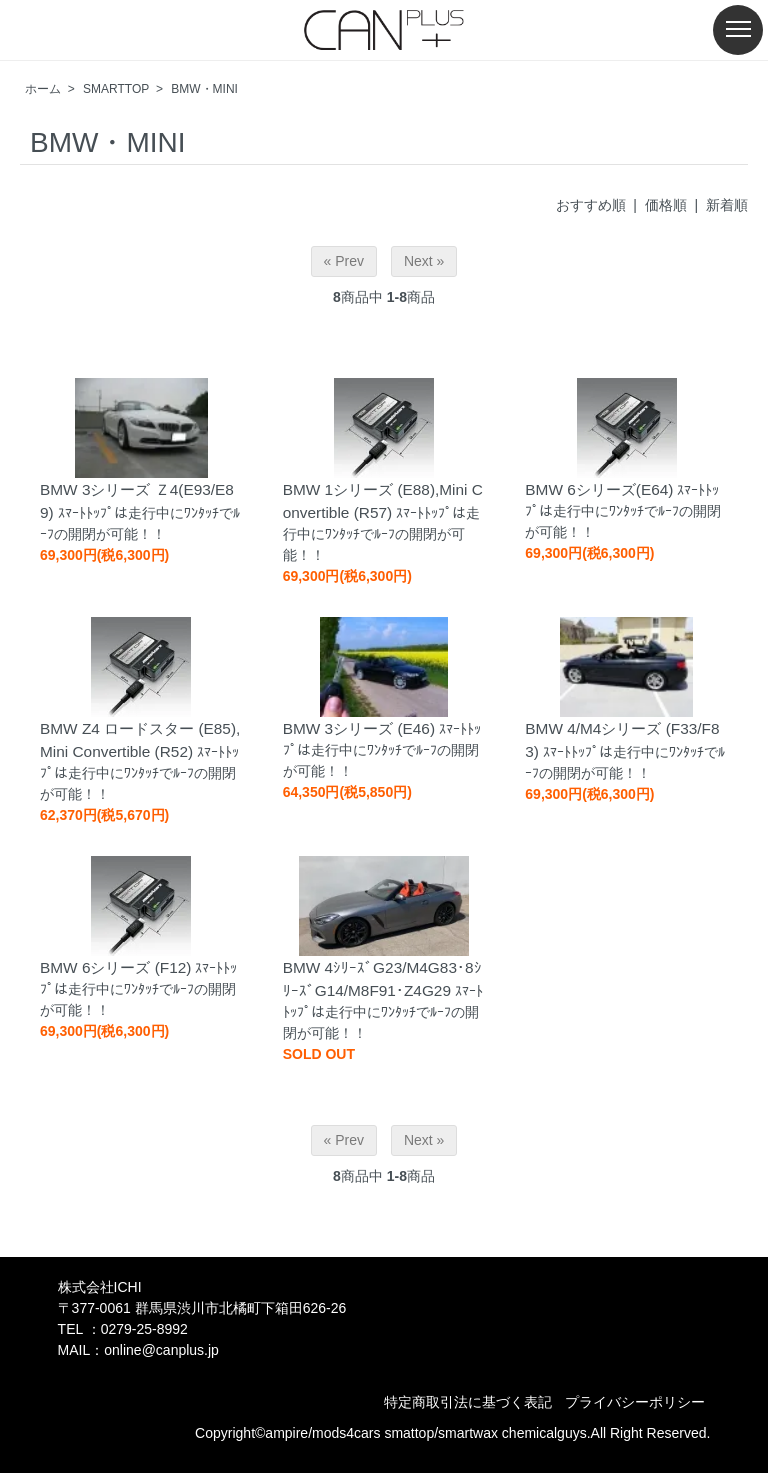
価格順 (666, 205)
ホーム (43, 89)
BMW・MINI (204, 89)
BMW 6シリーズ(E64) (599, 489)
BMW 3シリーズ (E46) (359, 728)
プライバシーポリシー (635, 1402)
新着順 (727, 205)
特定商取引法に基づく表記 (468, 1402)
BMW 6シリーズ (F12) (116, 967)
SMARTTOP (116, 89)
